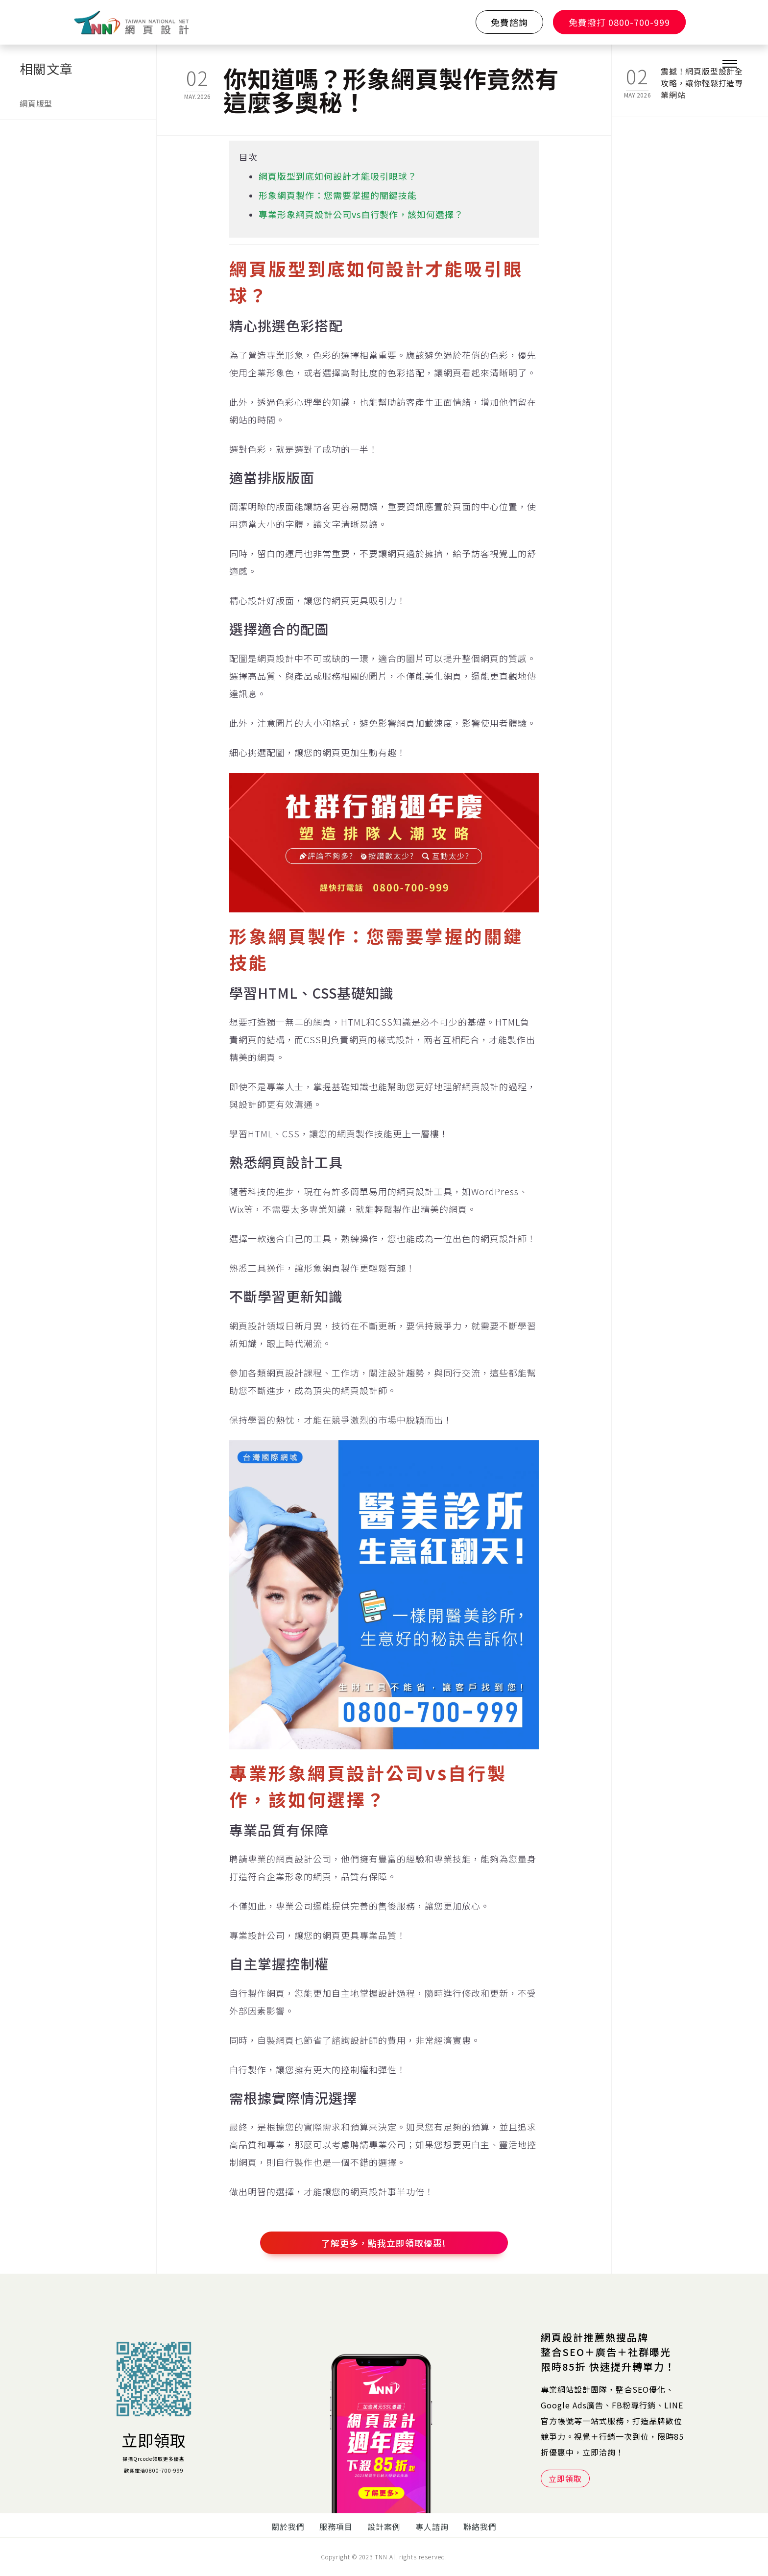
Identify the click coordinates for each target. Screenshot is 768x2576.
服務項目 (336, 2526)
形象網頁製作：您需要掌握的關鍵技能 (338, 195)
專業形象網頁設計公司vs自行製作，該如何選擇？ (361, 214)
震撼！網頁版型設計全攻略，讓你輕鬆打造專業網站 (702, 77)
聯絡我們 (480, 2526)
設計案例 (384, 2526)
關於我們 (288, 2526)
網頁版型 (36, 103)
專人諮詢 (432, 2526)
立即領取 (153, 2440)
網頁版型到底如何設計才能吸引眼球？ (338, 176)
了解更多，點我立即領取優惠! (383, 2242)
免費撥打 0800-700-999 (619, 22)
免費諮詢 (509, 22)
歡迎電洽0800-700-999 (154, 2470)
